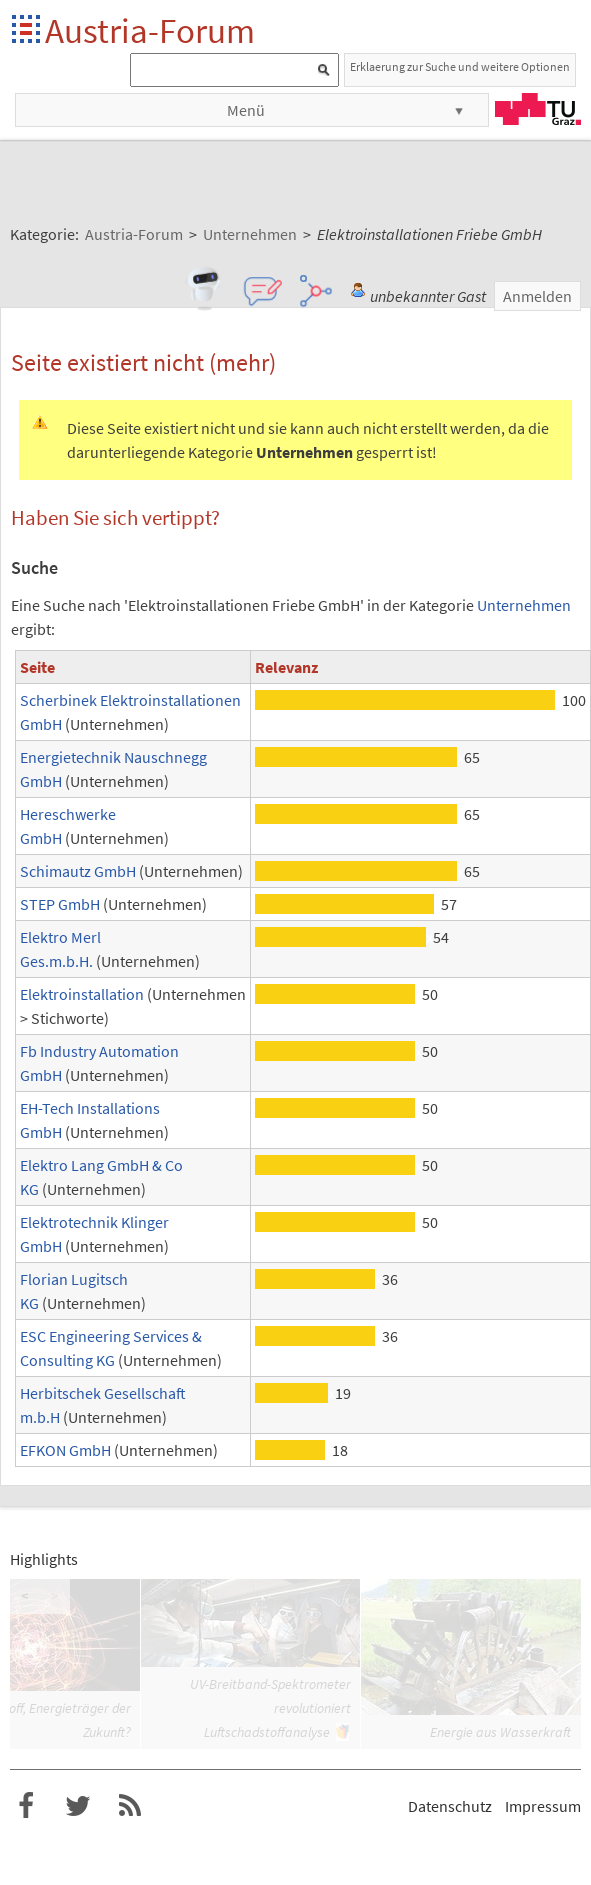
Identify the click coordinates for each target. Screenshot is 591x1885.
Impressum (543, 1806)
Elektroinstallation (82, 994)
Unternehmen (524, 605)
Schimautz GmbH (78, 871)
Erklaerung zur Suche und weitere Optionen (460, 66)
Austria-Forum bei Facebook (26, 1806)
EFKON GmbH (65, 1450)
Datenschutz (450, 1806)
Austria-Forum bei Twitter (78, 1806)
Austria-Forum (150, 30)
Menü (246, 110)
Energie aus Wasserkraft (500, 1732)
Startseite (27, 30)
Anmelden (537, 296)
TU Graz (538, 109)
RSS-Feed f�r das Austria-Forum (130, 1806)
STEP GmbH (60, 904)
